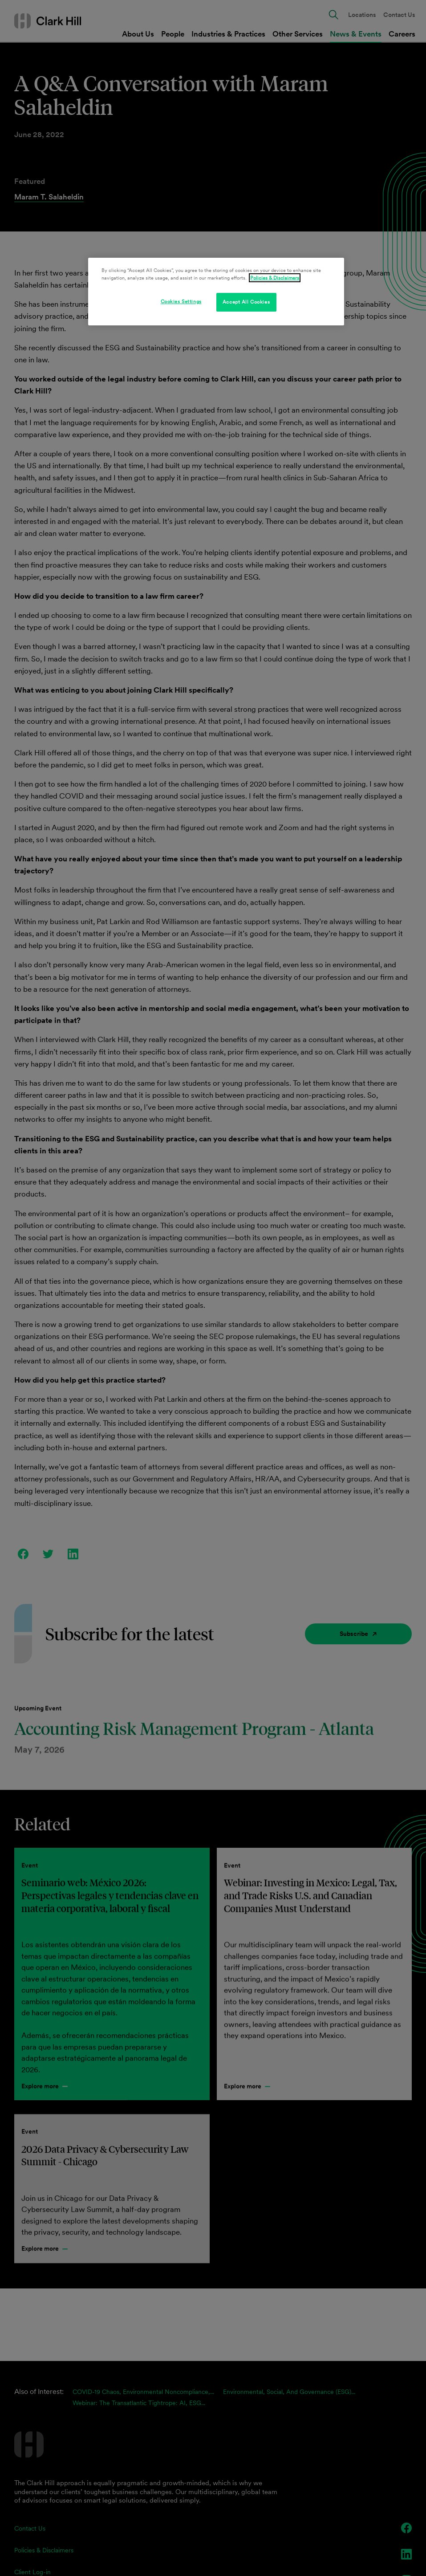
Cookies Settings (181, 301)
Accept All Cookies (246, 302)
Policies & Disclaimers (274, 278)
